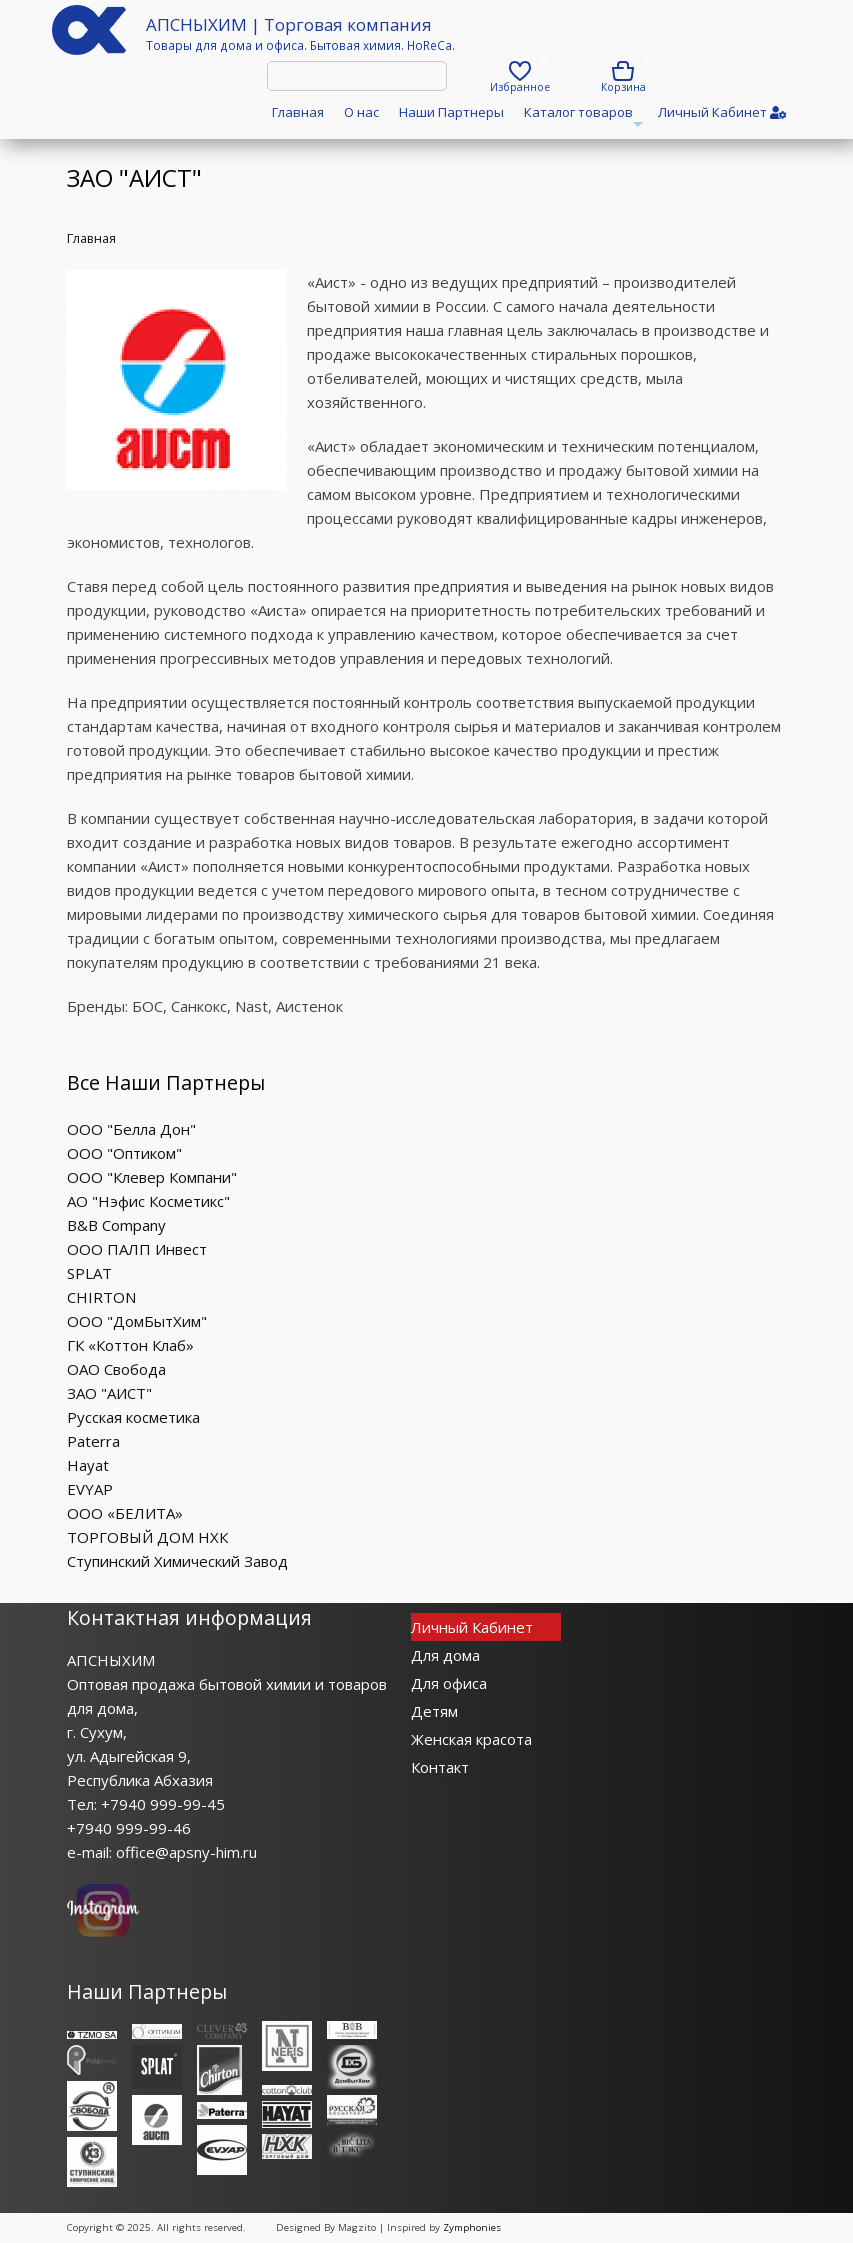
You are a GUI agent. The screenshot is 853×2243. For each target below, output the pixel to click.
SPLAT (89, 1273)
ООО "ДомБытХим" (137, 1321)
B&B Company (116, 1225)
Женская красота (471, 1739)
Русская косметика (133, 1417)
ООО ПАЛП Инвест (137, 1249)
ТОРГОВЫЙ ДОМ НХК (147, 1537)
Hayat (88, 1465)
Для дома (445, 1655)
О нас (361, 112)
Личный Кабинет (472, 1627)
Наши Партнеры (451, 112)
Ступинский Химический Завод (177, 1561)
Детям (434, 1711)
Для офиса (449, 1683)
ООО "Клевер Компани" (152, 1177)
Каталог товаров (581, 118)
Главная (298, 112)
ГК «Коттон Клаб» (130, 1345)
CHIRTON (101, 1297)
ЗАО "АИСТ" (109, 1393)
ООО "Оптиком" (124, 1153)
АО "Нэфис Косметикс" (148, 1201)
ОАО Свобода (116, 1369)
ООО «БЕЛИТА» (125, 1513)
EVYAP (90, 1489)
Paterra (93, 1441)
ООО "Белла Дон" (131, 1129)
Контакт (440, 1767)
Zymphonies (472, 2227)
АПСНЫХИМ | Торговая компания (289, 24)
